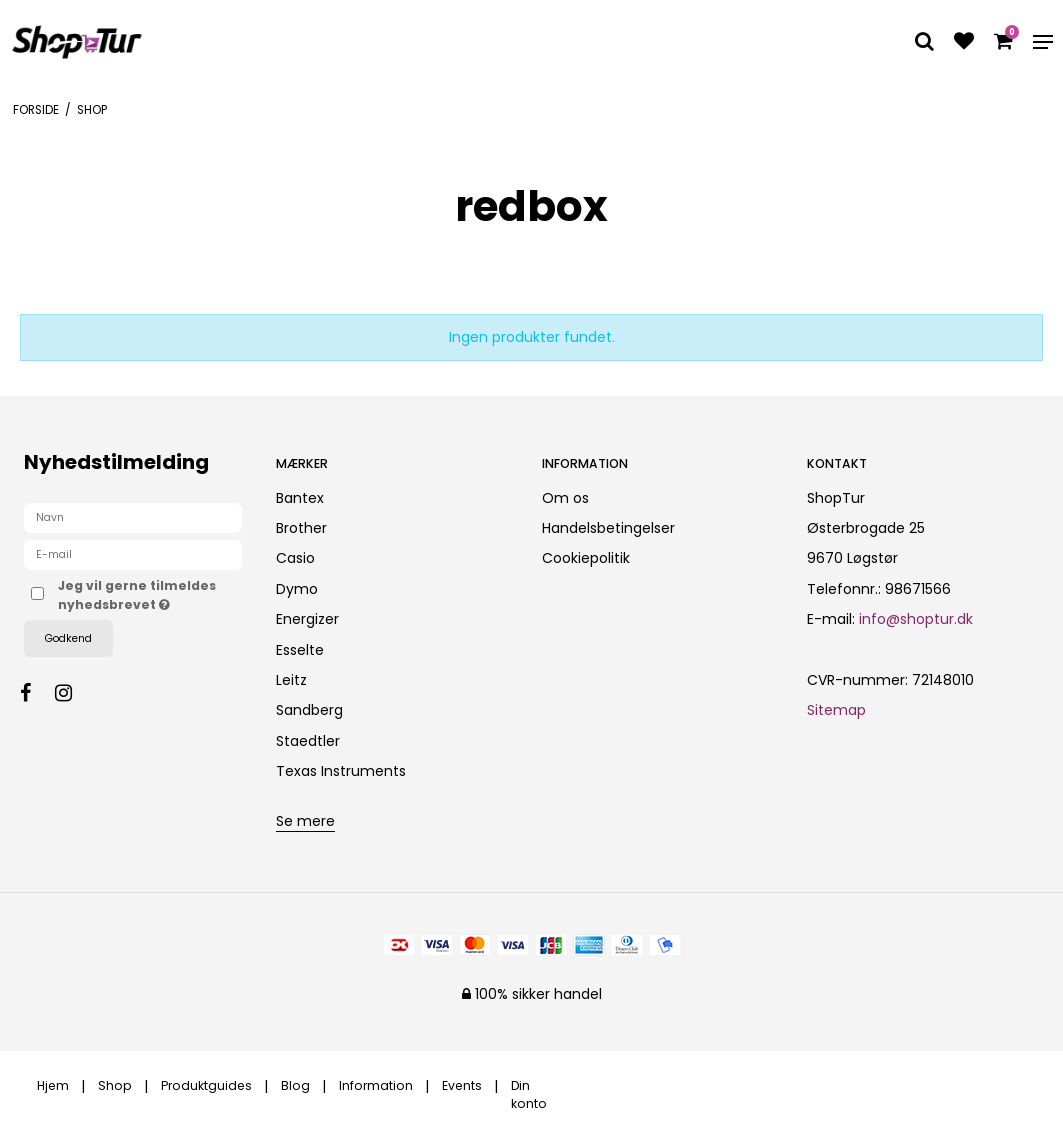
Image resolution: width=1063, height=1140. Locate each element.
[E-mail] (133, 554)
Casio (295, 558)
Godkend (68, 638)
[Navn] (133, 517)
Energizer (307, 619)
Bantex (300, 498)
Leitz (291, 680)
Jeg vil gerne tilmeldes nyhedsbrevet (150, 594)
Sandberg (309, 710)
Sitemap (836, 710)
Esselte (300, 650)
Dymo (297, 589)
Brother (301, 528)
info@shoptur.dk (916, 619)
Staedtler (308, 741)
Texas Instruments (341, 771)
